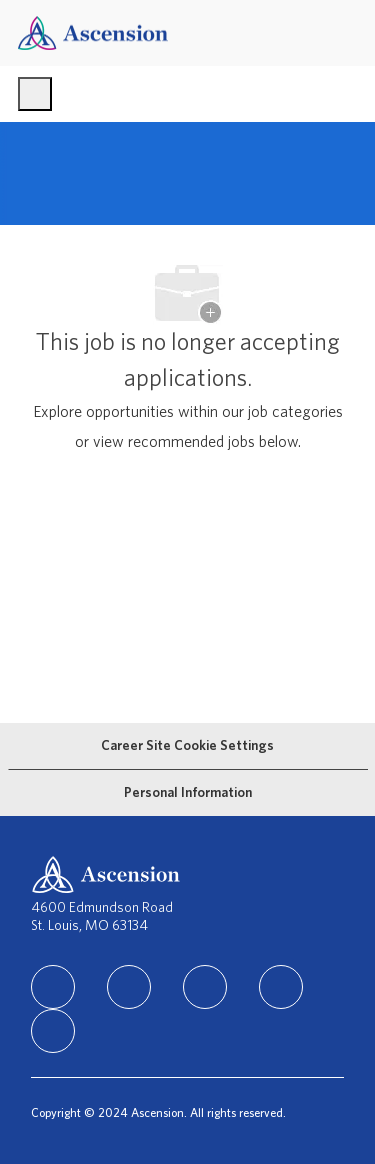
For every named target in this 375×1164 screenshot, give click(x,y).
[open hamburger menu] (35, 94)
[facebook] (129, 987)
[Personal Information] (188, 793)
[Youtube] (53, 1031)
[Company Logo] (93, 32)
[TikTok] (281, 987)
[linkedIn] (53, 987)
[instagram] (205, 987)
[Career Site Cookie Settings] (187, 746)
